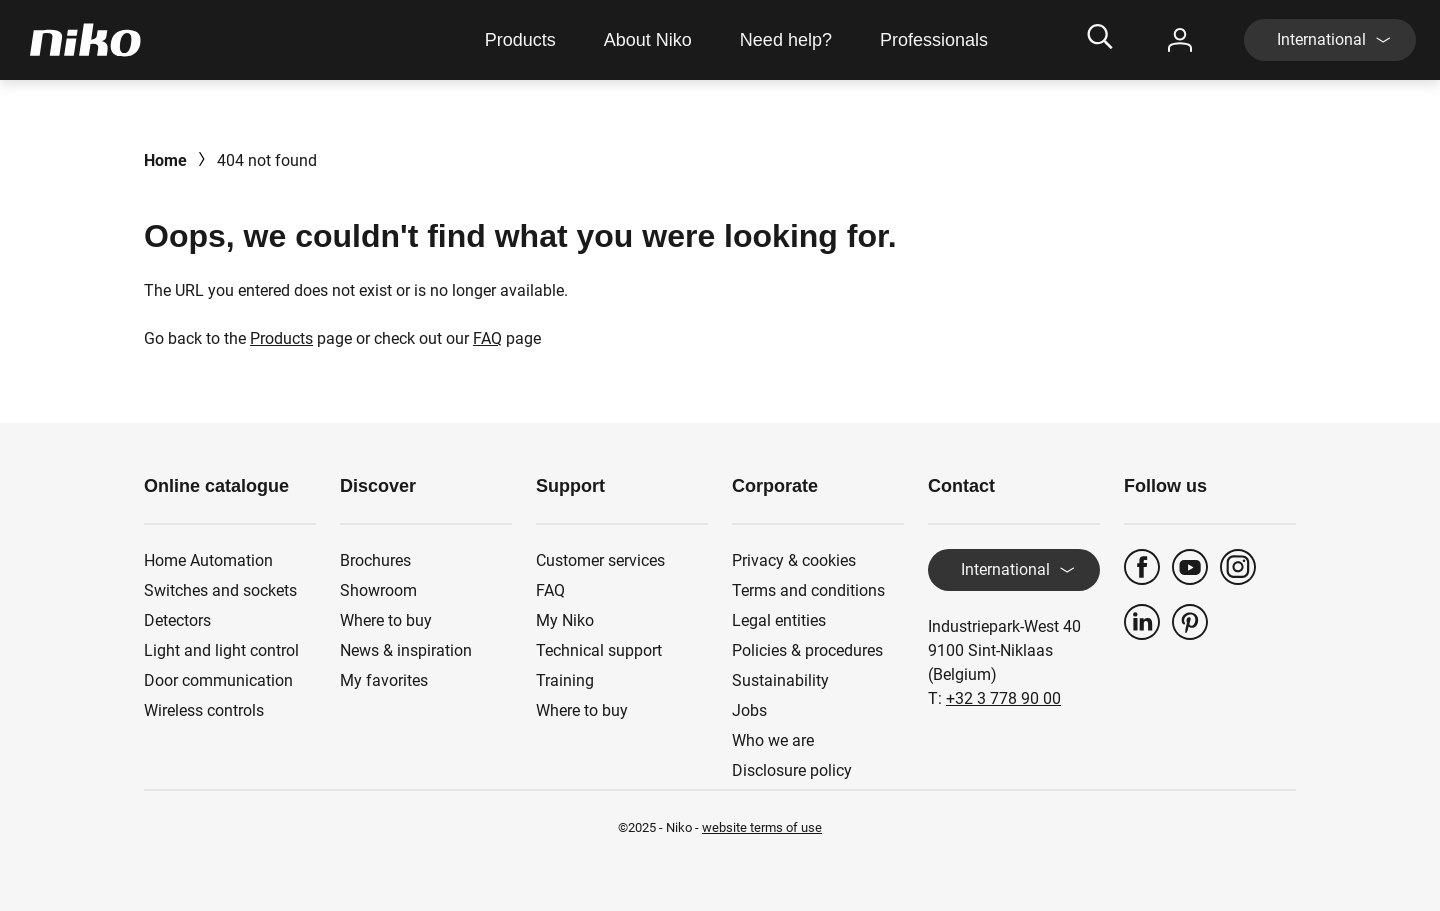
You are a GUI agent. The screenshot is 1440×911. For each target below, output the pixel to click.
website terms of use (762, 827)
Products (281, 338)
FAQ (487, 338)
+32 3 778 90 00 (1003, 698)
